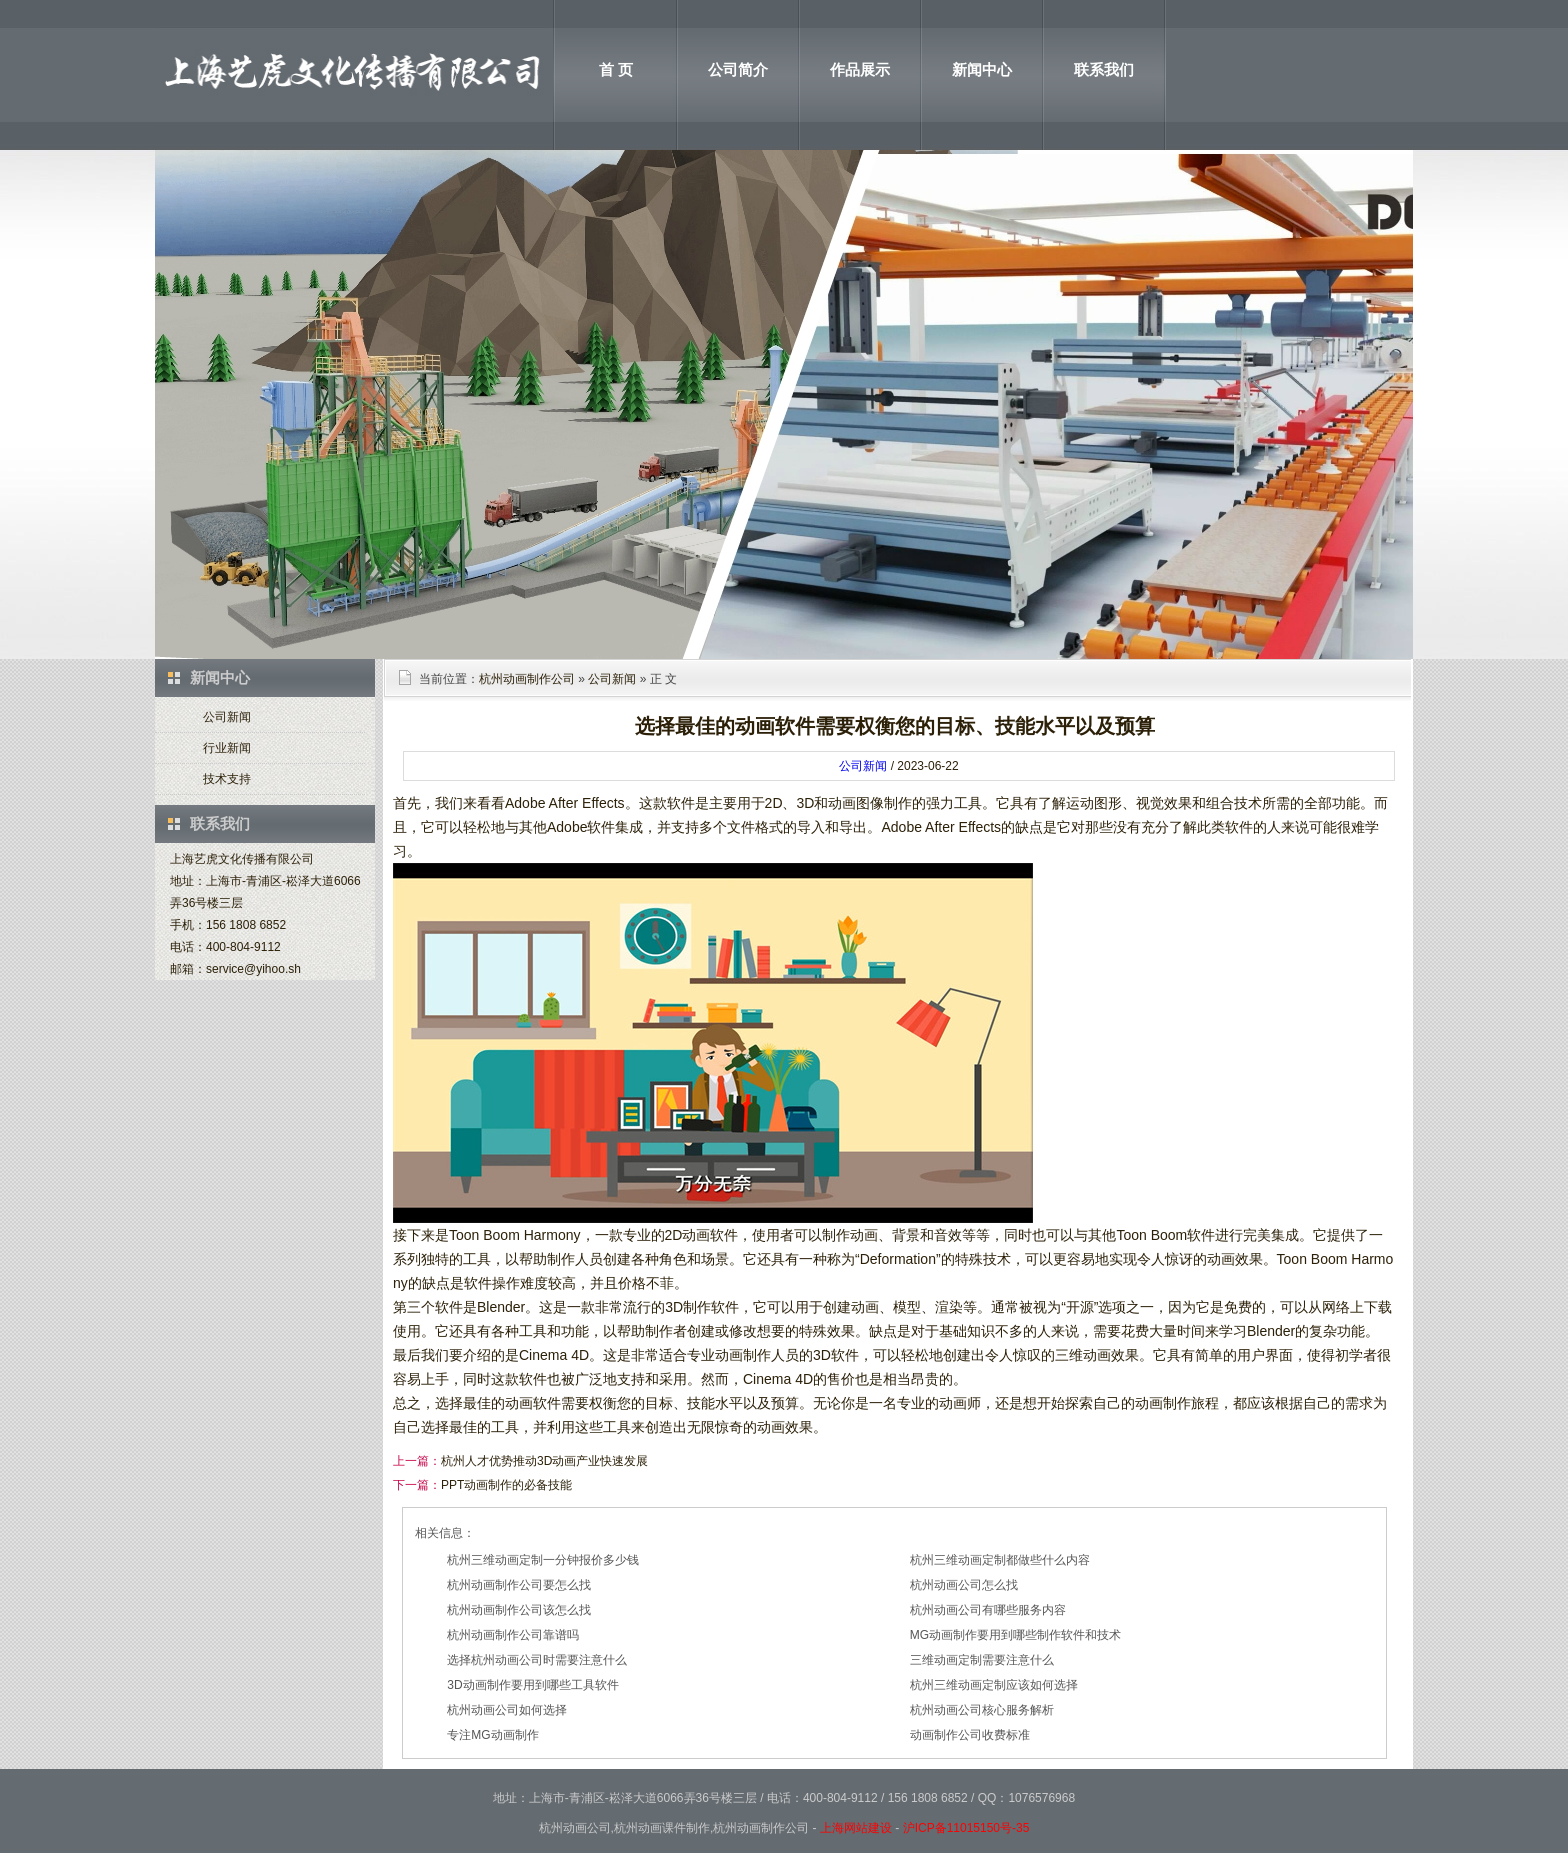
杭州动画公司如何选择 (507, 1710)
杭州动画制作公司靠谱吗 (513, 1635)
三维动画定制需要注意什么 (982, 1660)
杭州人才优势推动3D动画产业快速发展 (544, 1461)
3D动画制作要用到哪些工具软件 (532, 1685)
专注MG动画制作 (492, 1735)
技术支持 (227, 779)
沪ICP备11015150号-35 (966, 1828)
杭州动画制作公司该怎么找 (519, 1610)
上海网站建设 (856, 1828)
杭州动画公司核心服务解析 (982, 1710)
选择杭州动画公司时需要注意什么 (537, 1660)
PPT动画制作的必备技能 (506, 1485)
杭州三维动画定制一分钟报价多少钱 (543, 1560)
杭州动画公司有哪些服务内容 (988, 1610)
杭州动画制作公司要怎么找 (519, 1585)
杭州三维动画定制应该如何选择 (994, 1685)
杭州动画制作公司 (527, 679)
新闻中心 (982, 69)
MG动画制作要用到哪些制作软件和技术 (1015, 1635)
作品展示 (860, 69)
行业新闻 (227, 748)
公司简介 (738, 69)
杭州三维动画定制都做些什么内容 (1000, 1560)
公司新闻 (227, 717)
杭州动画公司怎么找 (964, 1585)
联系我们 (1104, 69)
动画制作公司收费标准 (970, 1735)
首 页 (616, 69)
